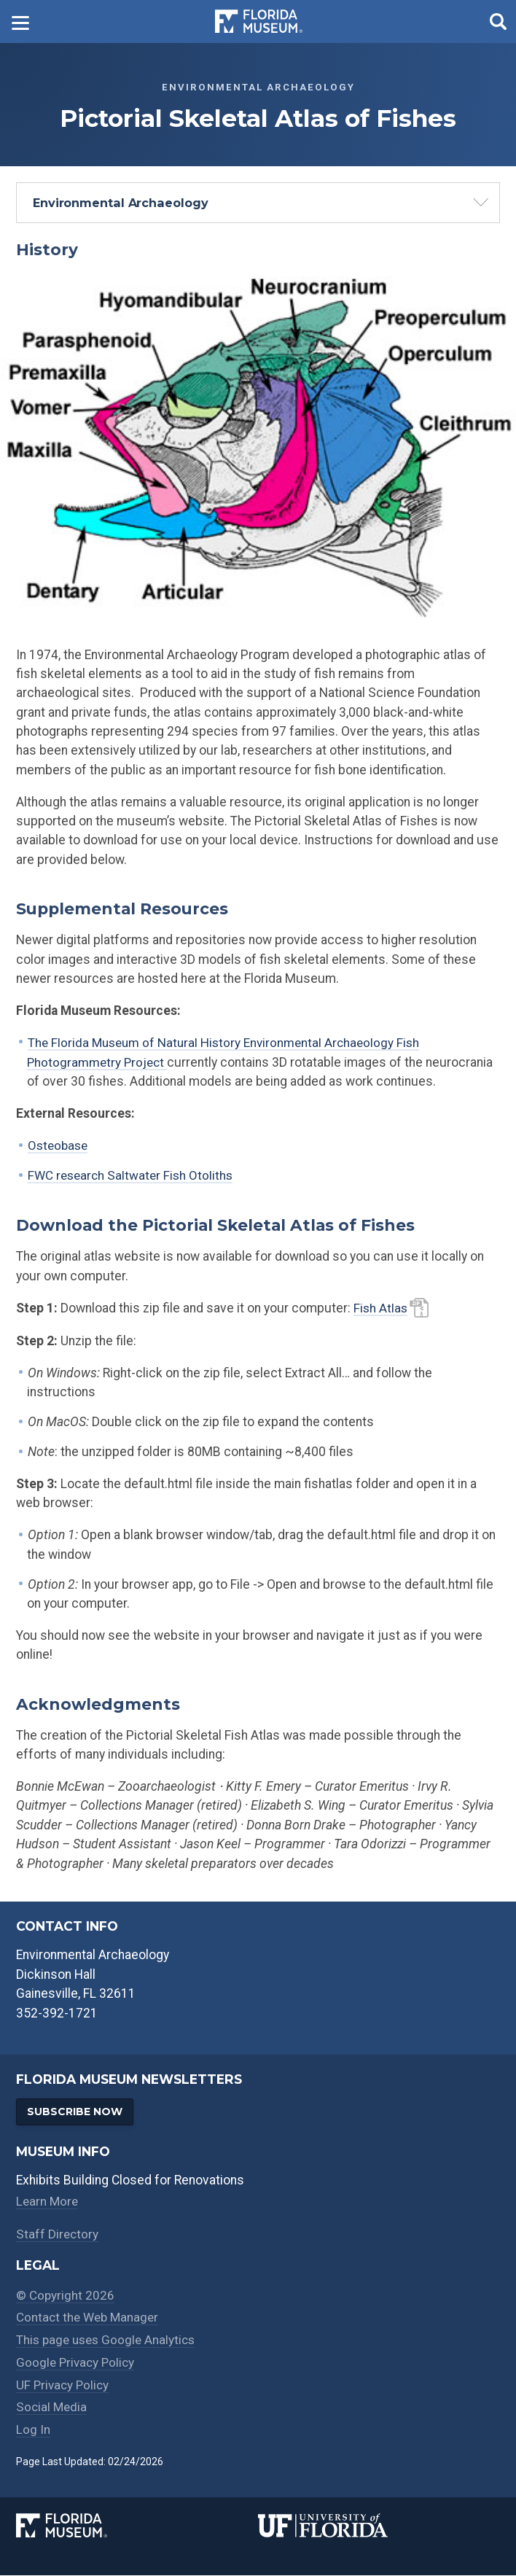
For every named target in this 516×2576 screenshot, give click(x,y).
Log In (33, 2430)
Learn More (48, 2202)
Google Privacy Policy (77, 2363)
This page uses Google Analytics (109, 2340)
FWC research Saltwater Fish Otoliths (133, 1174)
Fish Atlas (381, 1306)
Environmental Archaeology (120, 202)
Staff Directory (58, 2235)
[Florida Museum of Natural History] (137, 2527)
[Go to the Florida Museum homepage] (258, 21)
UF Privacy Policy (64, 2385)
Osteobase (59, 1144)
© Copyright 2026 (65, 2296)
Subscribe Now (77, 2110)
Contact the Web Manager (89, 2318)
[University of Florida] (379, 2527)
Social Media (52, 2408)
